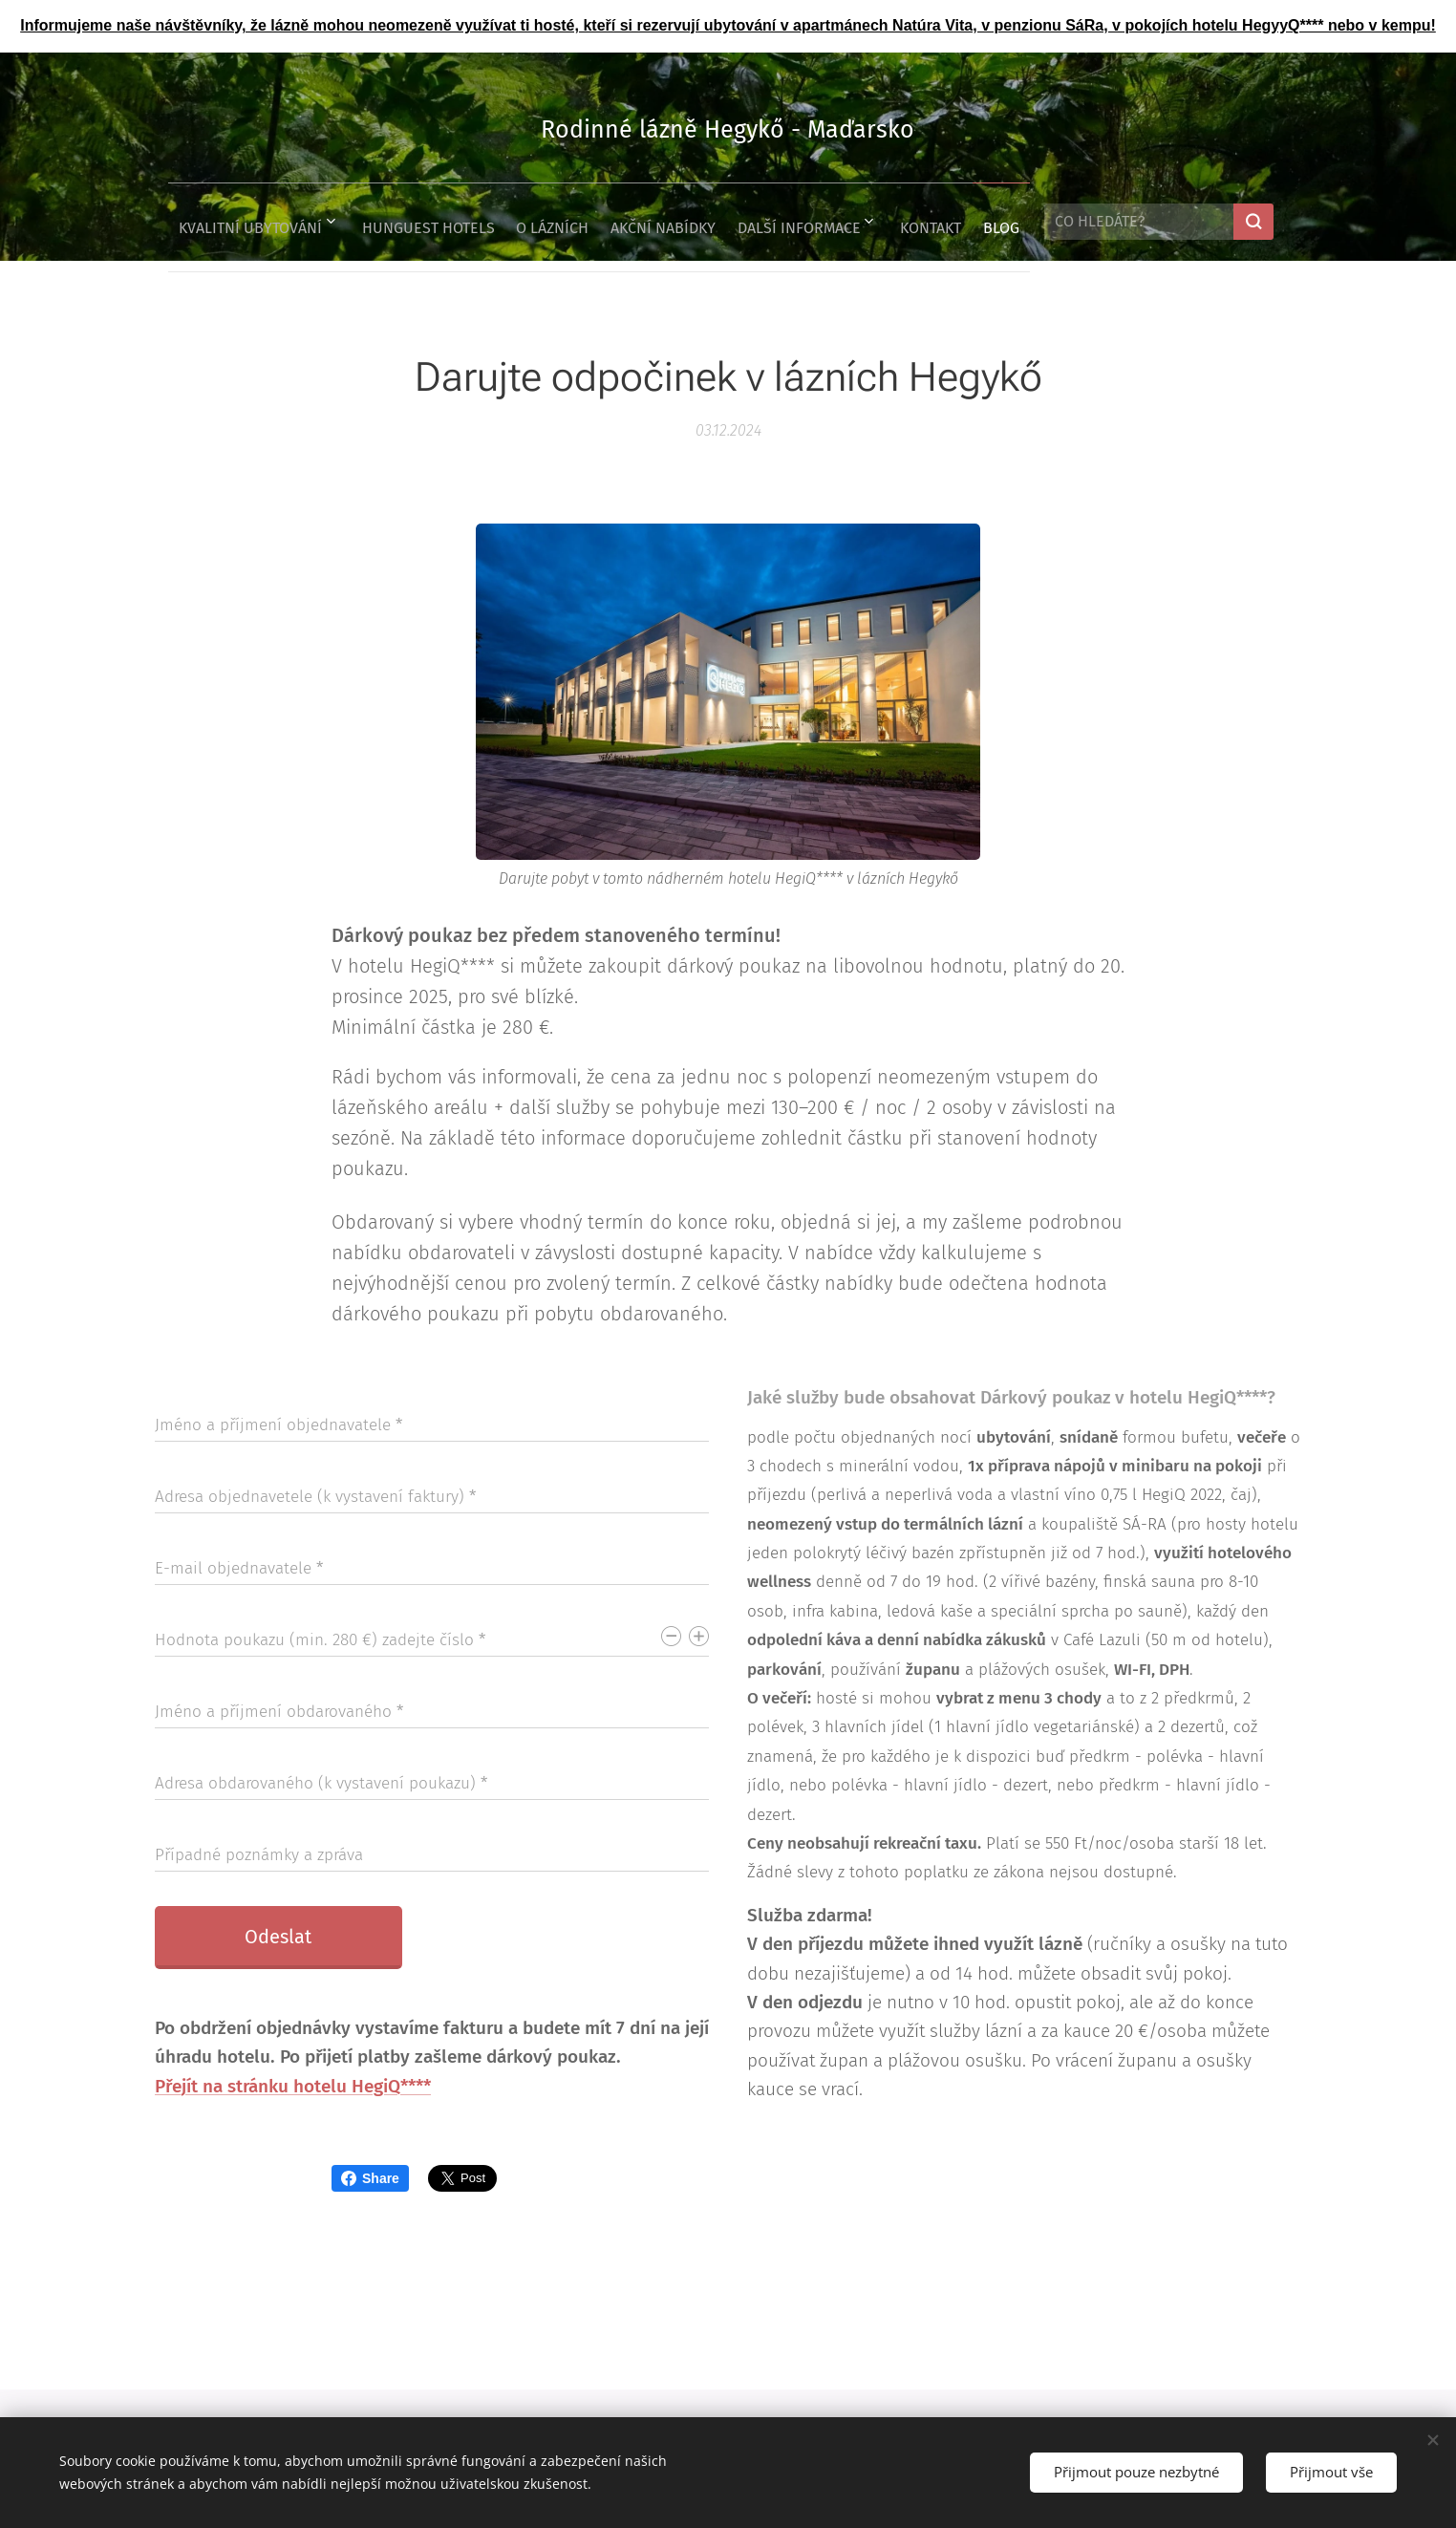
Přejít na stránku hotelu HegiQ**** (293, 2085)
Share (370, 2178)
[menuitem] (223, 221)
